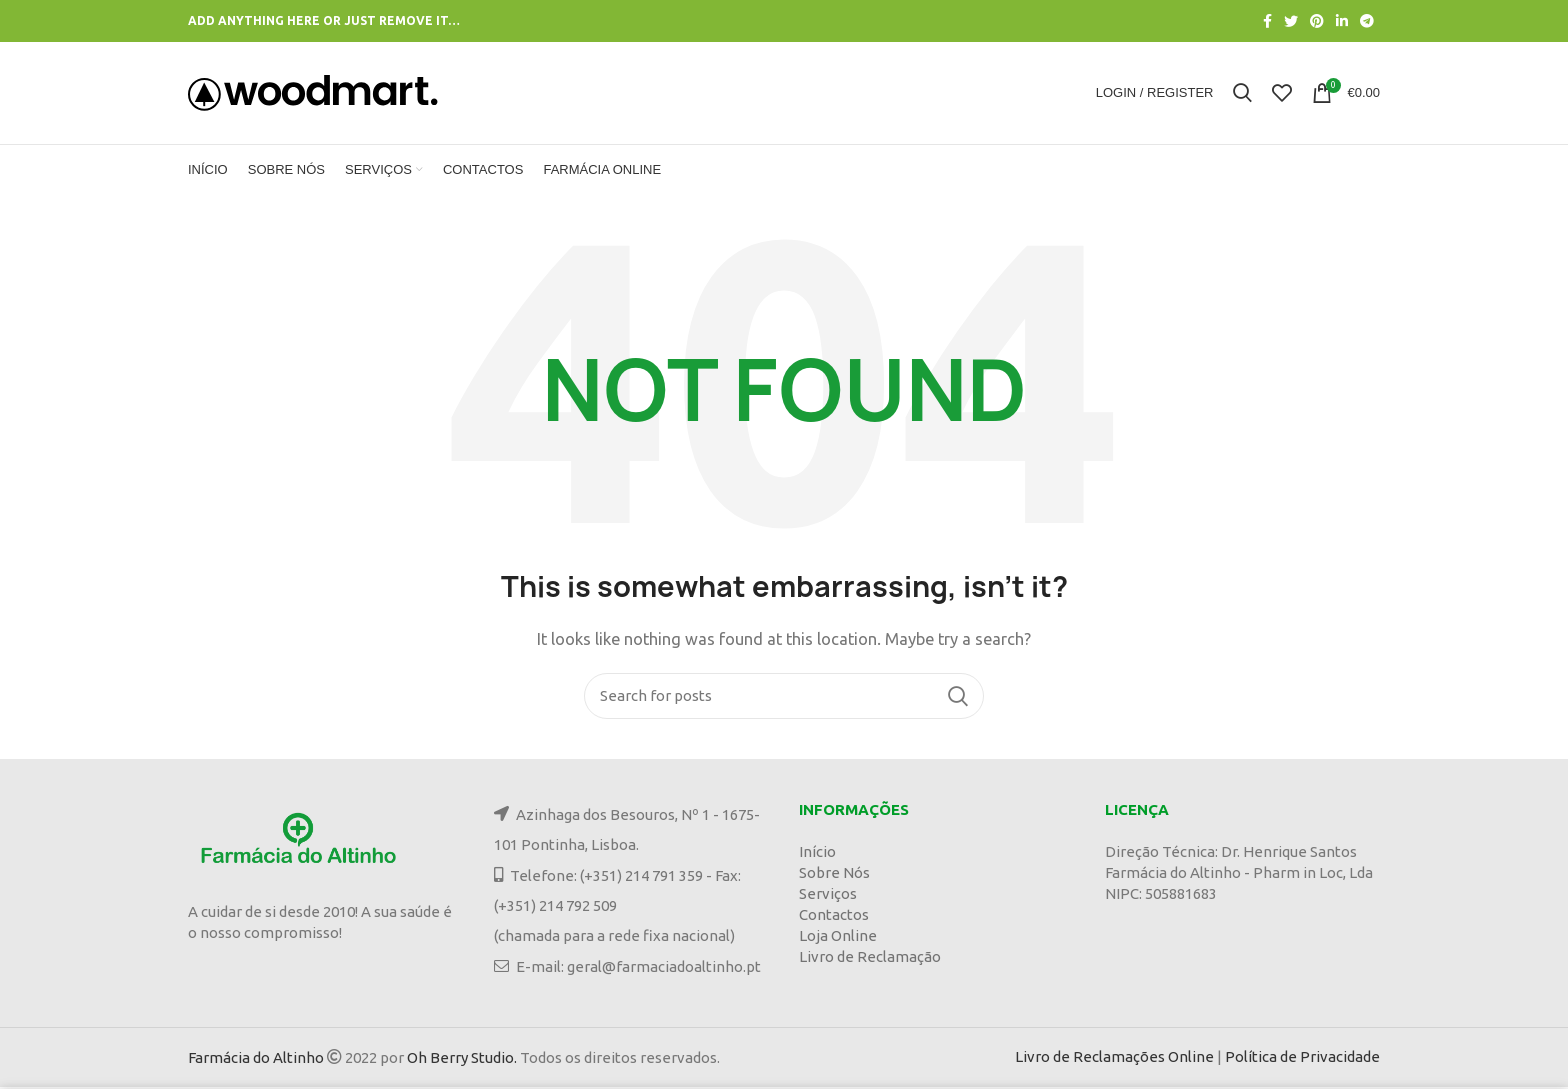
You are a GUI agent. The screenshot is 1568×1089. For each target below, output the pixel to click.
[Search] (784, 698)
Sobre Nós (834, 874)
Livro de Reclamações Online (1114, 1058)
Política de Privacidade (1302, 1058)
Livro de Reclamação (870, 958)
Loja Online (838, 937)
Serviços (828, 895)
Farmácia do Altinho (256, 1059)
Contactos (834, 916)
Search (957, 698)
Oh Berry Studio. (462, 1059)
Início (817, 853)
